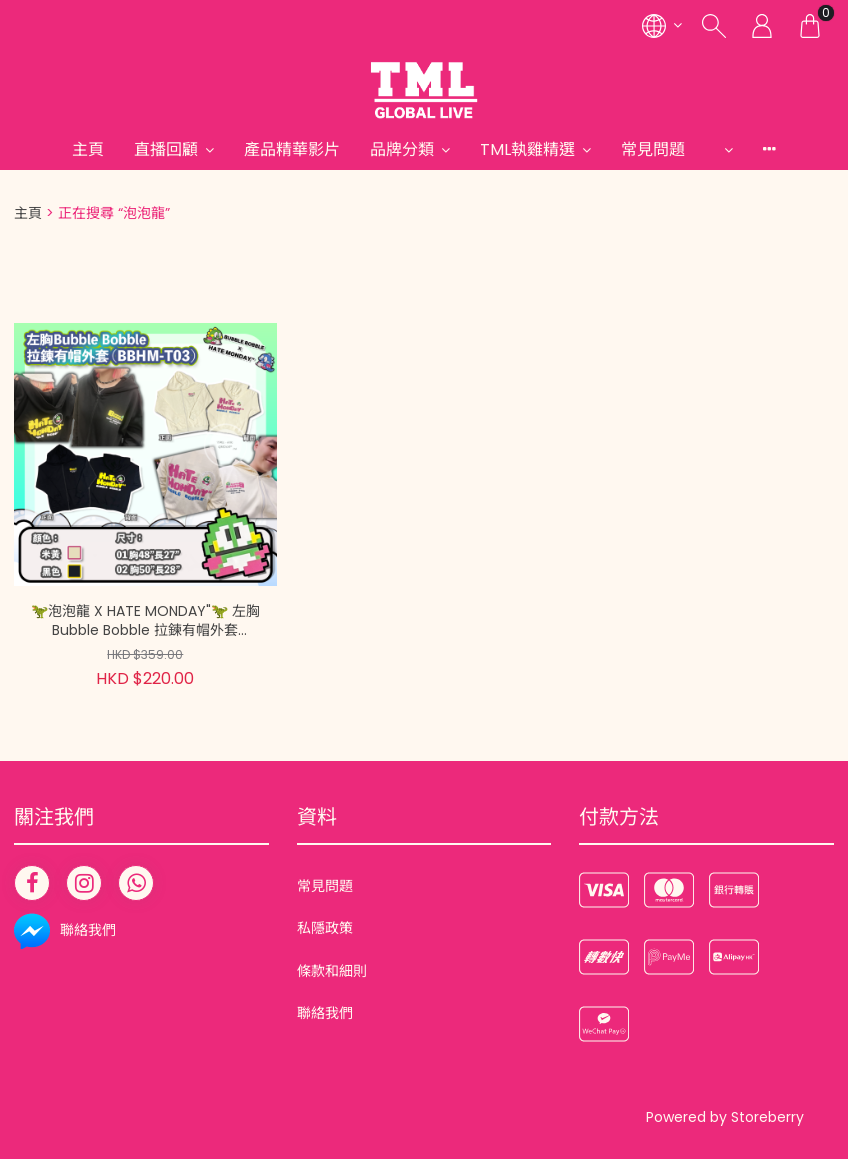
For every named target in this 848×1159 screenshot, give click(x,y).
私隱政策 (325, 928)
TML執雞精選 (527, 149)
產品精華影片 (292, 149)
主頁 (88, 149)
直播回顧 (166, 149)
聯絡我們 (325, 1013)
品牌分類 (402, 149)
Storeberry (767, 1117)
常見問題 (669, 149)
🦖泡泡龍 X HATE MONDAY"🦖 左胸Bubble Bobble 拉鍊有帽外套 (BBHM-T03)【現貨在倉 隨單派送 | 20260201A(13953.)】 (145, 622)
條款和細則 (332, 971)
